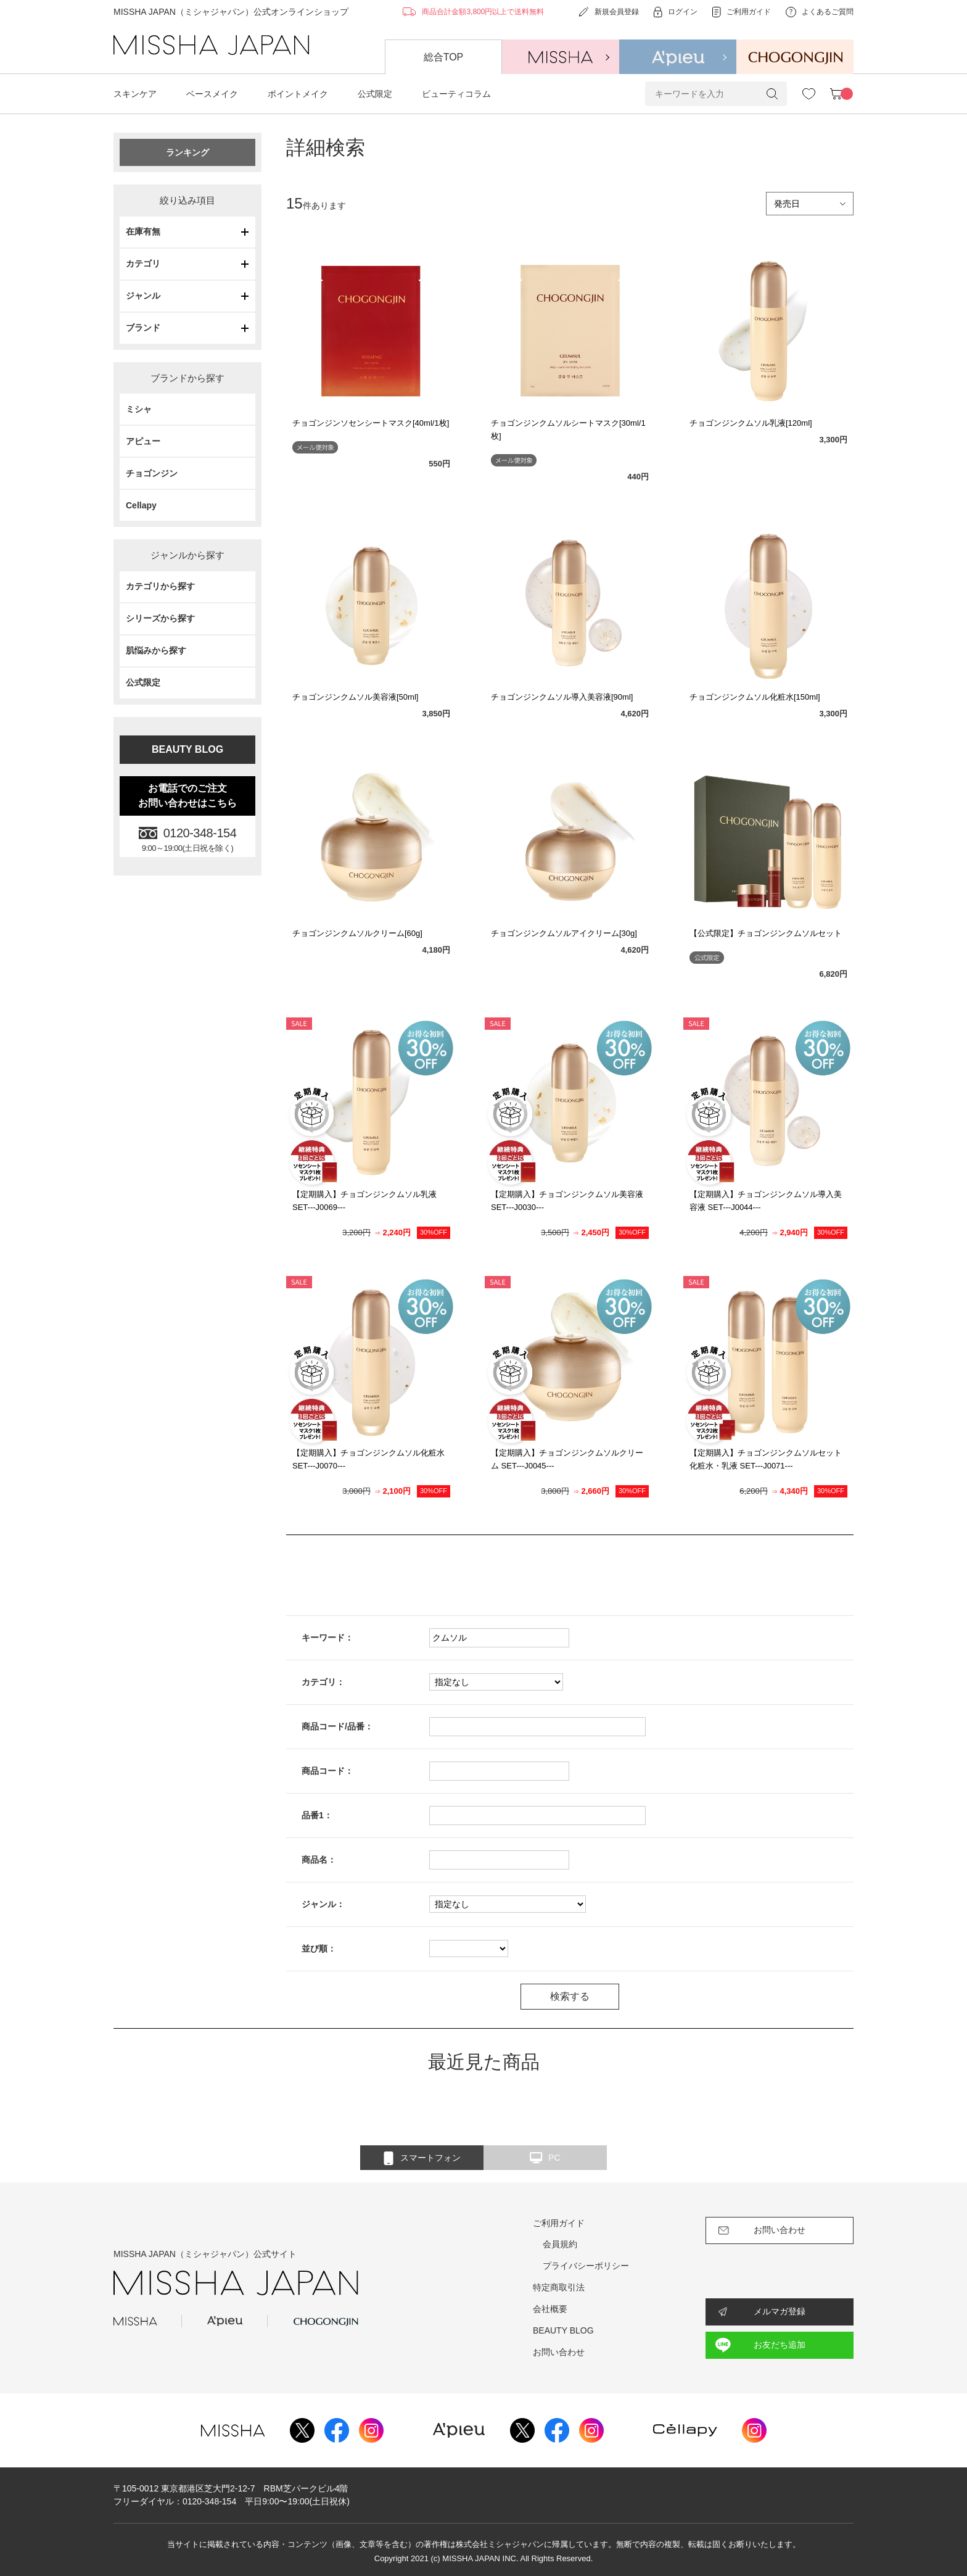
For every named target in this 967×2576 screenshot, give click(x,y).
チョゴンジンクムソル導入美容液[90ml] (562, 697)
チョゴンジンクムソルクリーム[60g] (357, 933)
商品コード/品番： (337, 1726)
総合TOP (444, 57)
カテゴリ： (323, 1682)
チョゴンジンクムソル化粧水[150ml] (754, 697)
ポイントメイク (298, 94)
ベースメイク (212, 94)
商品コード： (327, 1771)
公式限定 (375, 94)
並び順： (319, 1948)
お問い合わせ (559, 2352)
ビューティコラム (456, 94)
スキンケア (135, 94)
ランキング (187, 152)
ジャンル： (323, 1904)
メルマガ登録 (779, 2311)
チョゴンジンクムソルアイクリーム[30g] (564, 933)
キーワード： (327, 1637)
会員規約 (560, 2244)
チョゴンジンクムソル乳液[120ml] (750, 423)
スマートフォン (422, 2158)
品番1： (317, 1815)
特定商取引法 (559, 2287)
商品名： (319, 1860)
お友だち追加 (779, 2345)
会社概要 (550, 2309)
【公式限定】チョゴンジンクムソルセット (765, 933)
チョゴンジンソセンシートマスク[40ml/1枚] (370, 423)
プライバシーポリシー (586, 2266)
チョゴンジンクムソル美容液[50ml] (355, 697)
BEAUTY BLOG (187, 749)
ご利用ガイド (559, 2223)
